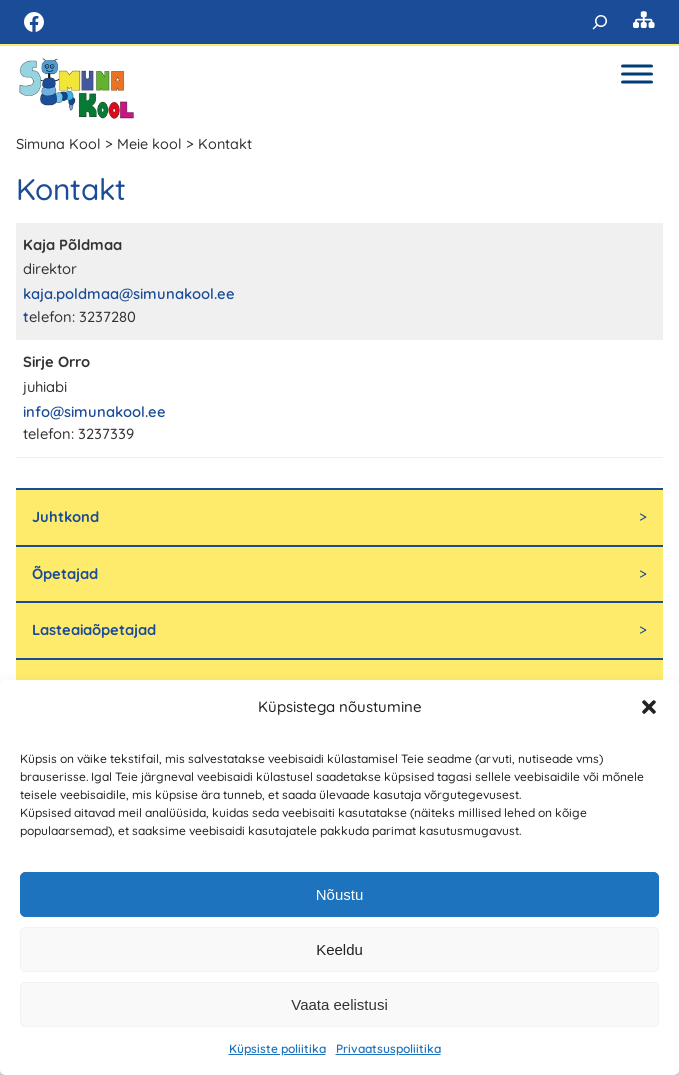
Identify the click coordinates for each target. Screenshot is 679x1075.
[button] (649, 707)
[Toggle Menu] (637, 73)
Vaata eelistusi (339, 1004)
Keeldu (339, 949)
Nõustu (340, 894)
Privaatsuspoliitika (388, 1048)
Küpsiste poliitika (277, 1048)
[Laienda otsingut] (600, 22)
